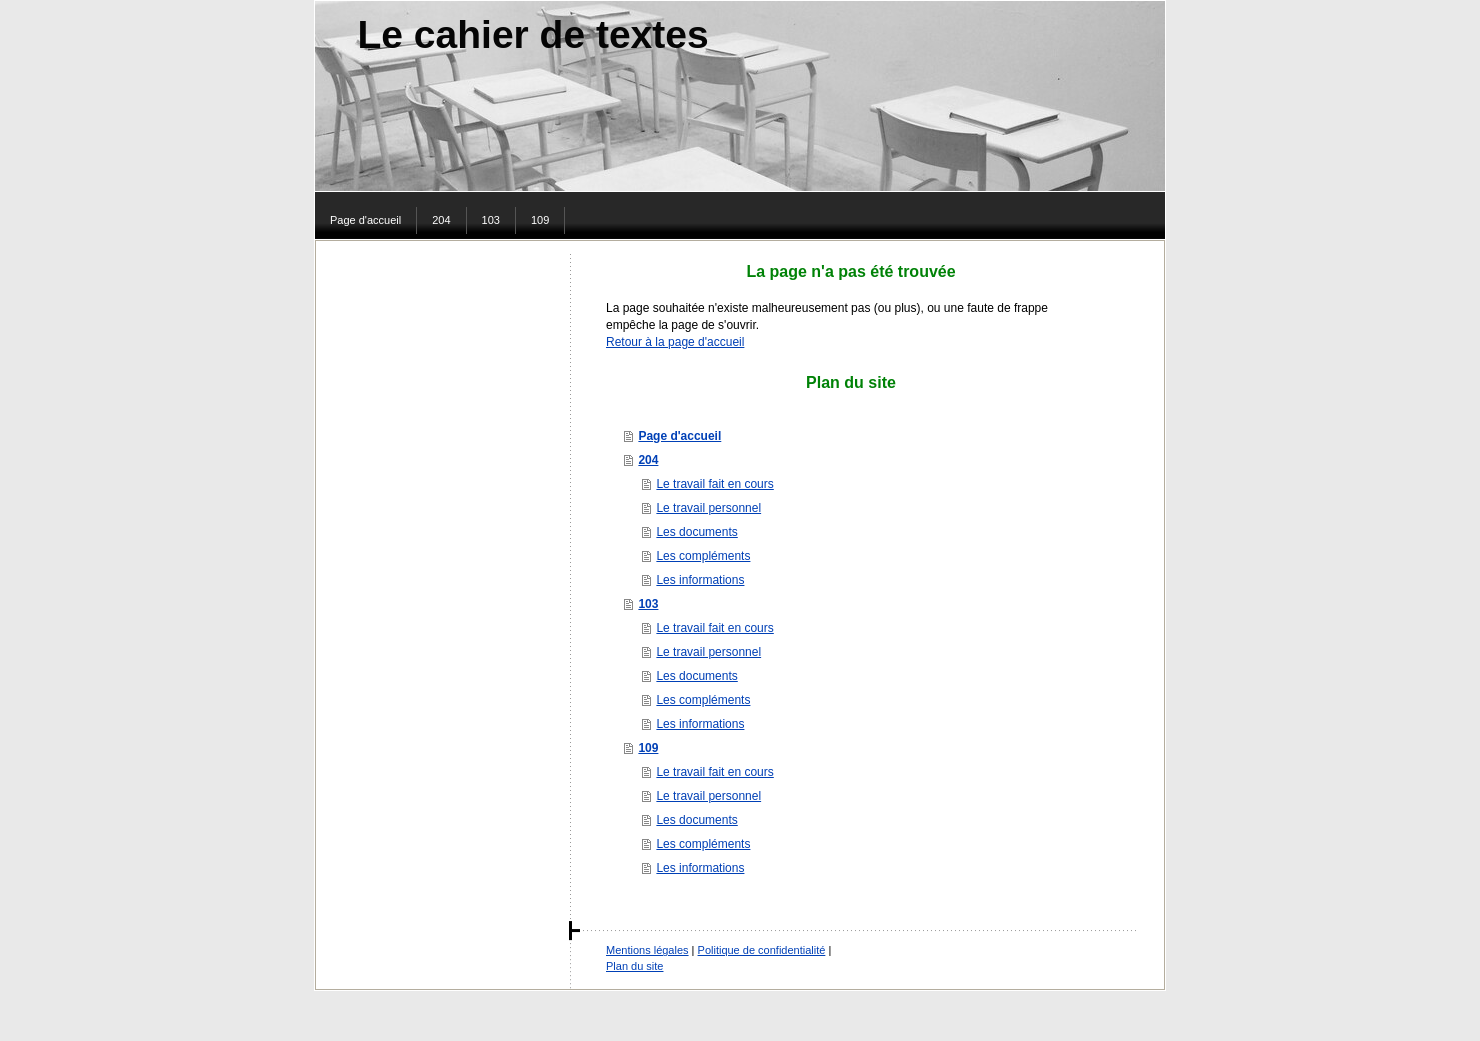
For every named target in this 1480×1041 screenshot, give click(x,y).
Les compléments (703, 556)
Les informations (700, 580)
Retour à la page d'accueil (675, 342)
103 (648, 604)
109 (648, 748)
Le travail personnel (708, 508)
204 (648, 460)
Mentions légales (647, 950)
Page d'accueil (679, 436)
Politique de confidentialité (762, 950)
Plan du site (634, 966)
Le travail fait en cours (714, 484)
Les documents (696, 532)
